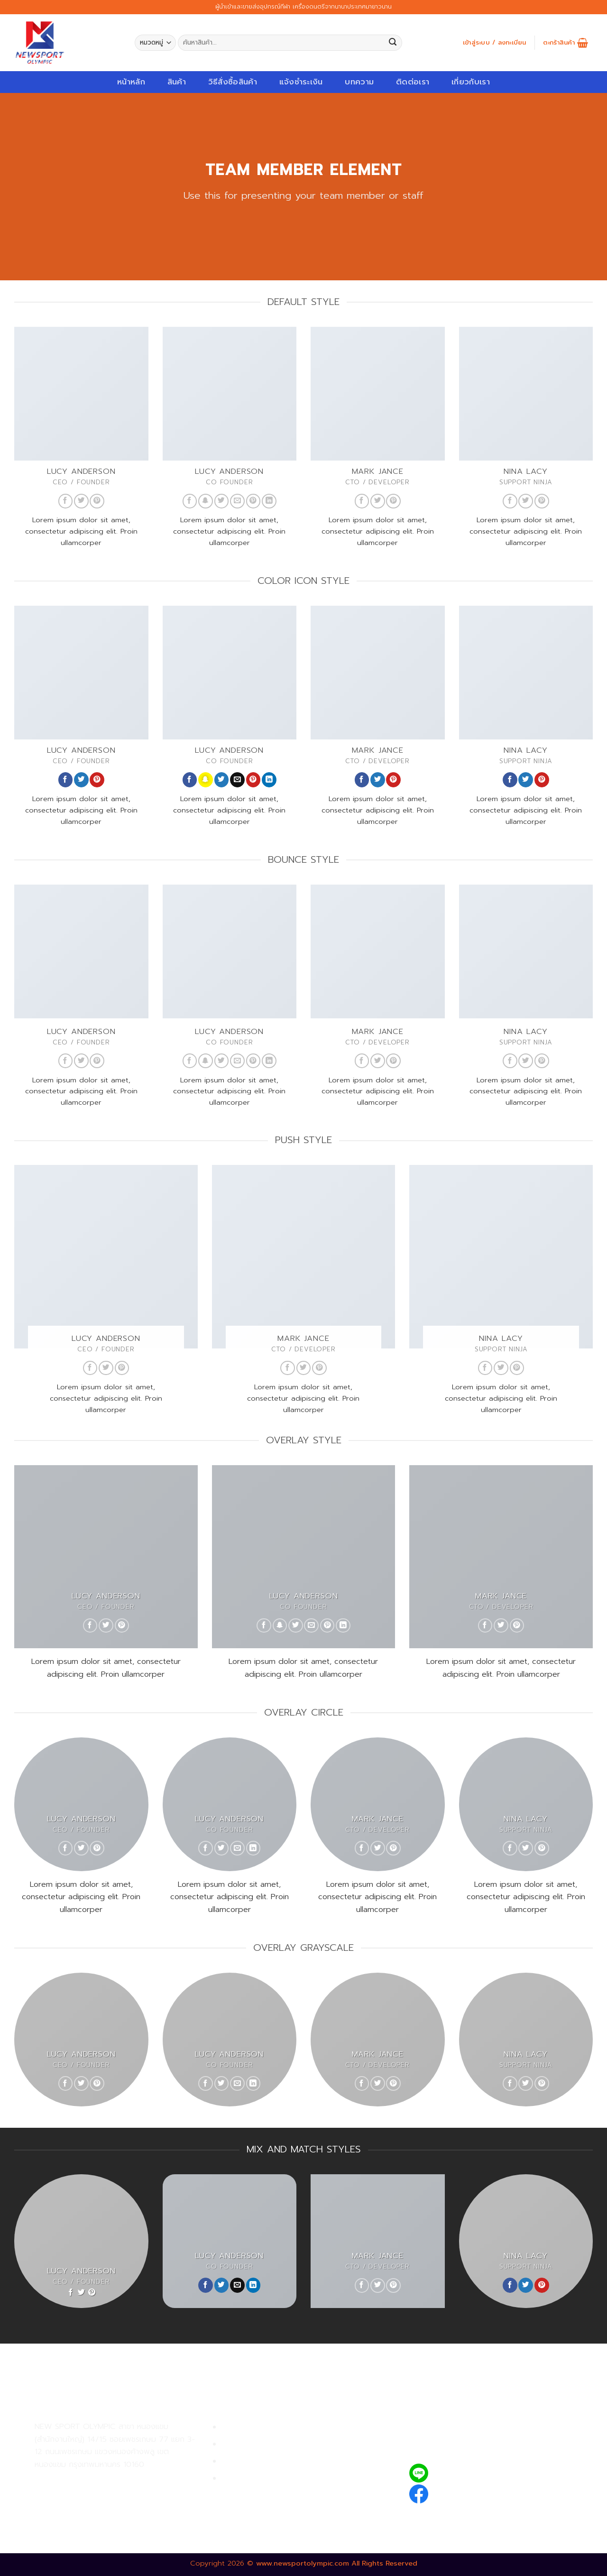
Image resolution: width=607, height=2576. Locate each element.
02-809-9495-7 (90, 2480)
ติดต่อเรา (412, 82)
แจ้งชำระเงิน (301, 82)
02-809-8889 (85, 2501)
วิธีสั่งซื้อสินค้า (232, 82)
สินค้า (176, 82)
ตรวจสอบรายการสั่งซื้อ (261, 2478)
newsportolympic (468, 2492)
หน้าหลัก (131, 82)
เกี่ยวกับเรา (470, 82)
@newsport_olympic (474, 2473)
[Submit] (393, 43)
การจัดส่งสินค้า (247, 2461)
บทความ (359, 82)
